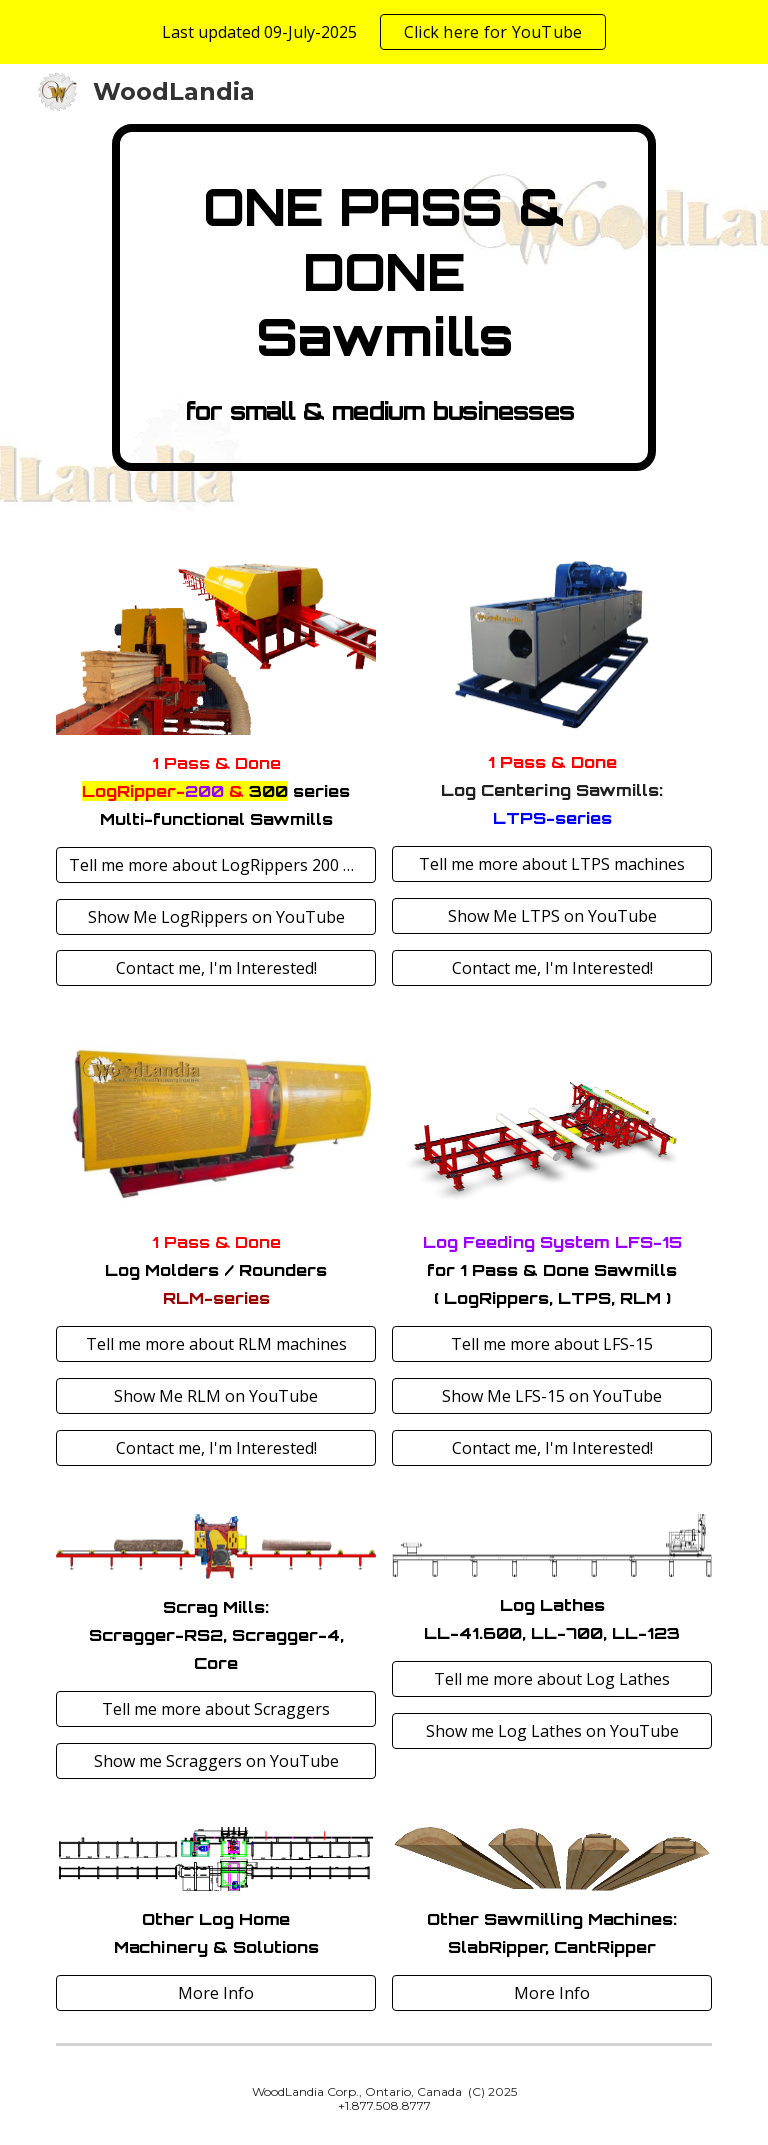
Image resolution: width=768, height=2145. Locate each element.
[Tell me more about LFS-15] (551, 1344)
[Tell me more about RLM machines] (215, 1344)
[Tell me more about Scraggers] (215, 1709)
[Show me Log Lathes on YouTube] (551, 1731)
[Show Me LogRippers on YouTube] (215, 917)
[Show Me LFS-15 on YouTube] (551, 1396)
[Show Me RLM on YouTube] (215, 1396)
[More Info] (215, 1993)
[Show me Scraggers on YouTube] (215, 1761)
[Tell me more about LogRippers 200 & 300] (215, 865)
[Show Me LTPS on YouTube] (551, 916)
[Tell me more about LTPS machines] (551, 864)
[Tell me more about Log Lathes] (551, 1679)
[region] (384, 32)
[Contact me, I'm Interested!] (215, 968)
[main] (383, 297)
